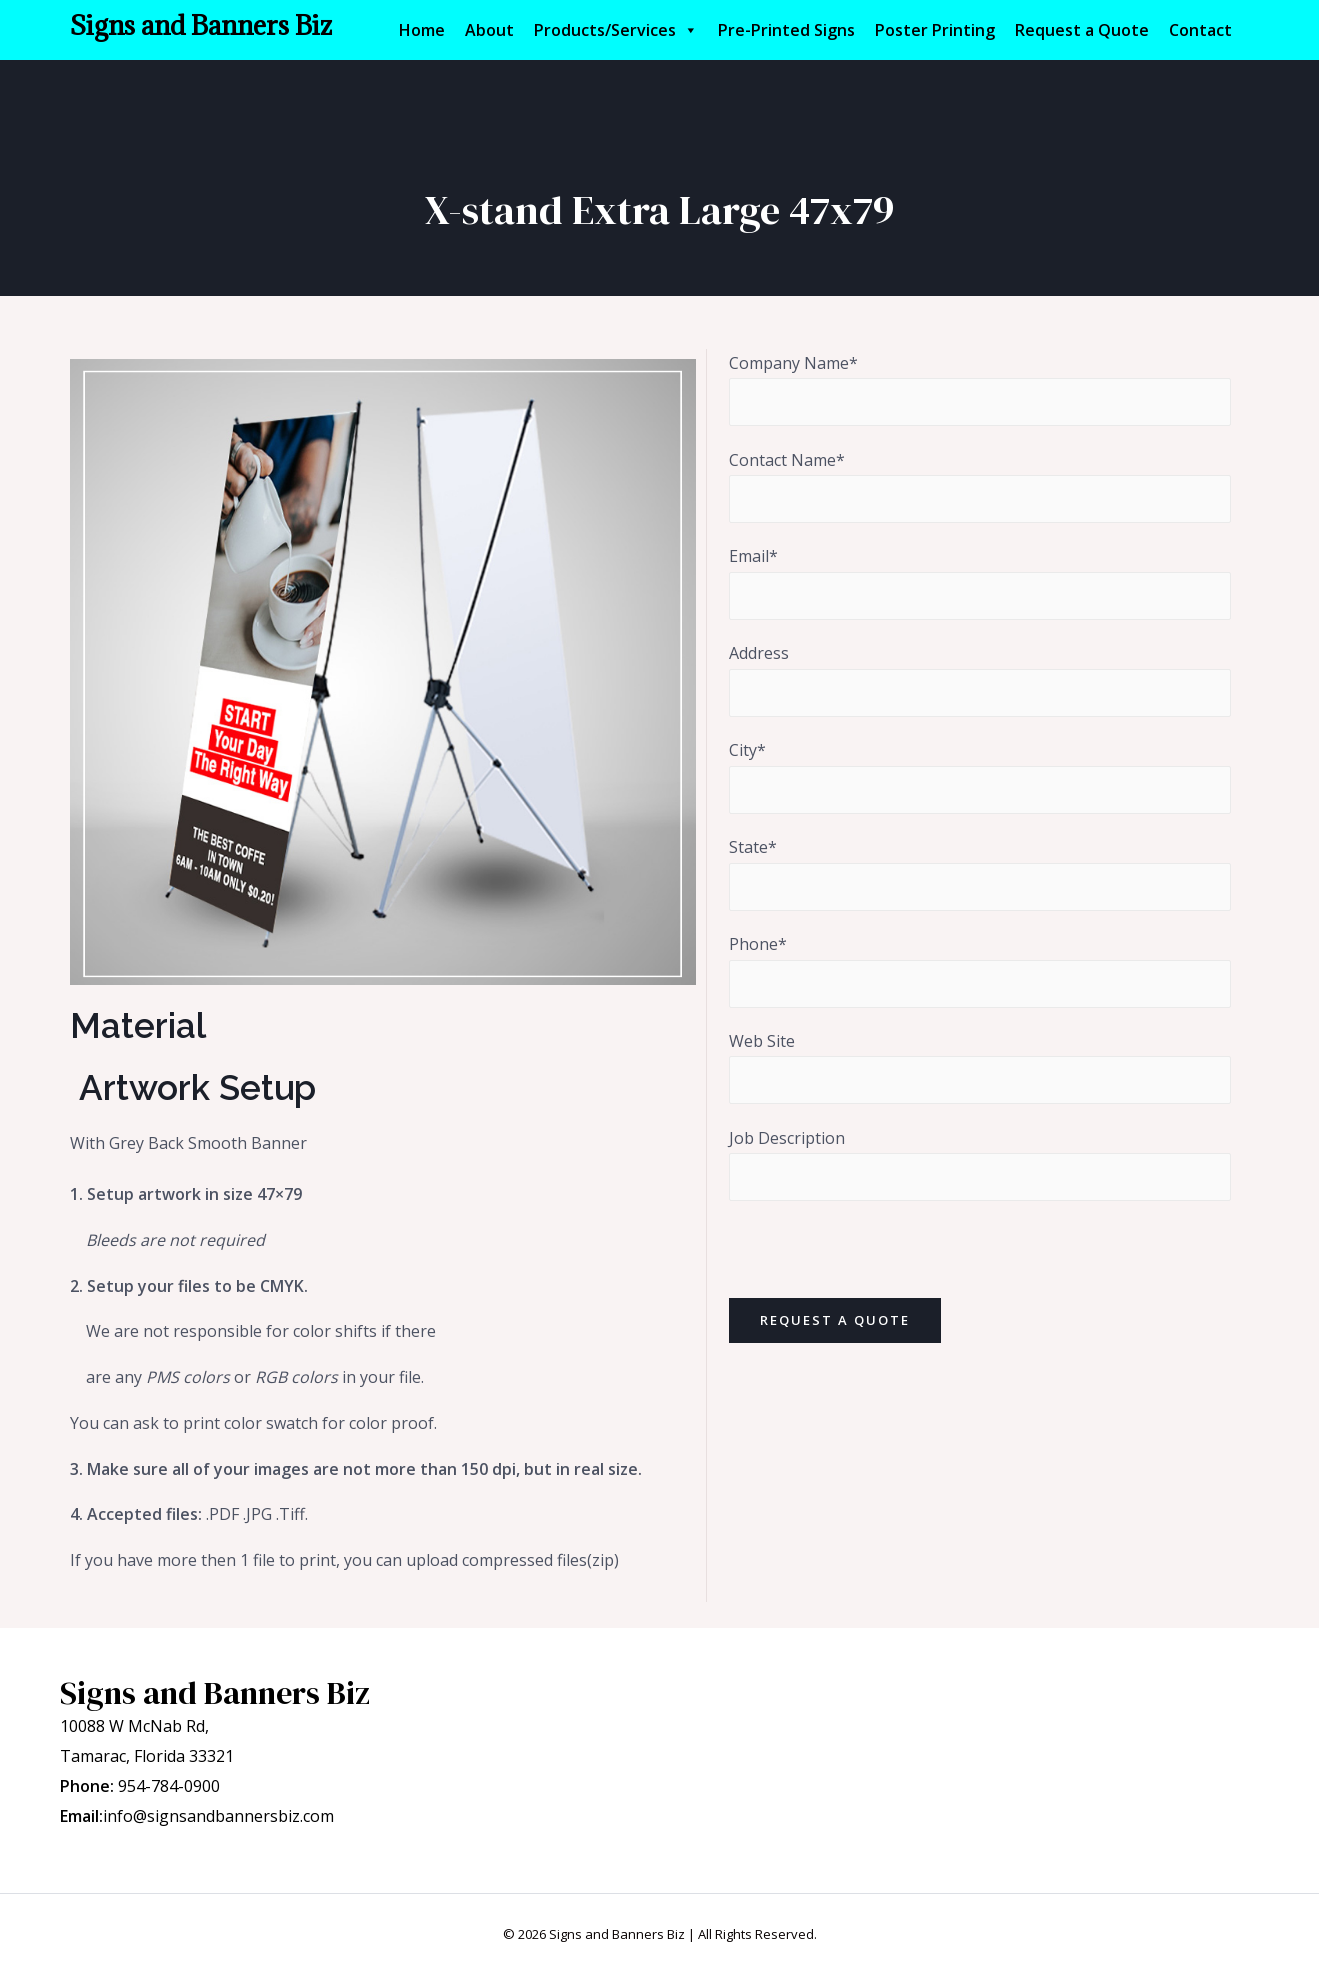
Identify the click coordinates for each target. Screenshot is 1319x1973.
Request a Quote (1082, 30)
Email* (980, 583)
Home (422, 30)
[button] (690, 30)
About (489, 30)
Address (980, 679)
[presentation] (881, 1260)
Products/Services (616, 30)
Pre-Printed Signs (786, 30)
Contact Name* (980, 486)
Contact (1200, 30)
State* (980, 873)
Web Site (980, 1067)
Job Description (980, 1164)
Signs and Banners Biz (201, 25)
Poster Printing (935, 30)
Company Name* (980, 389)
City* (980, 776)
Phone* (980, 970)
